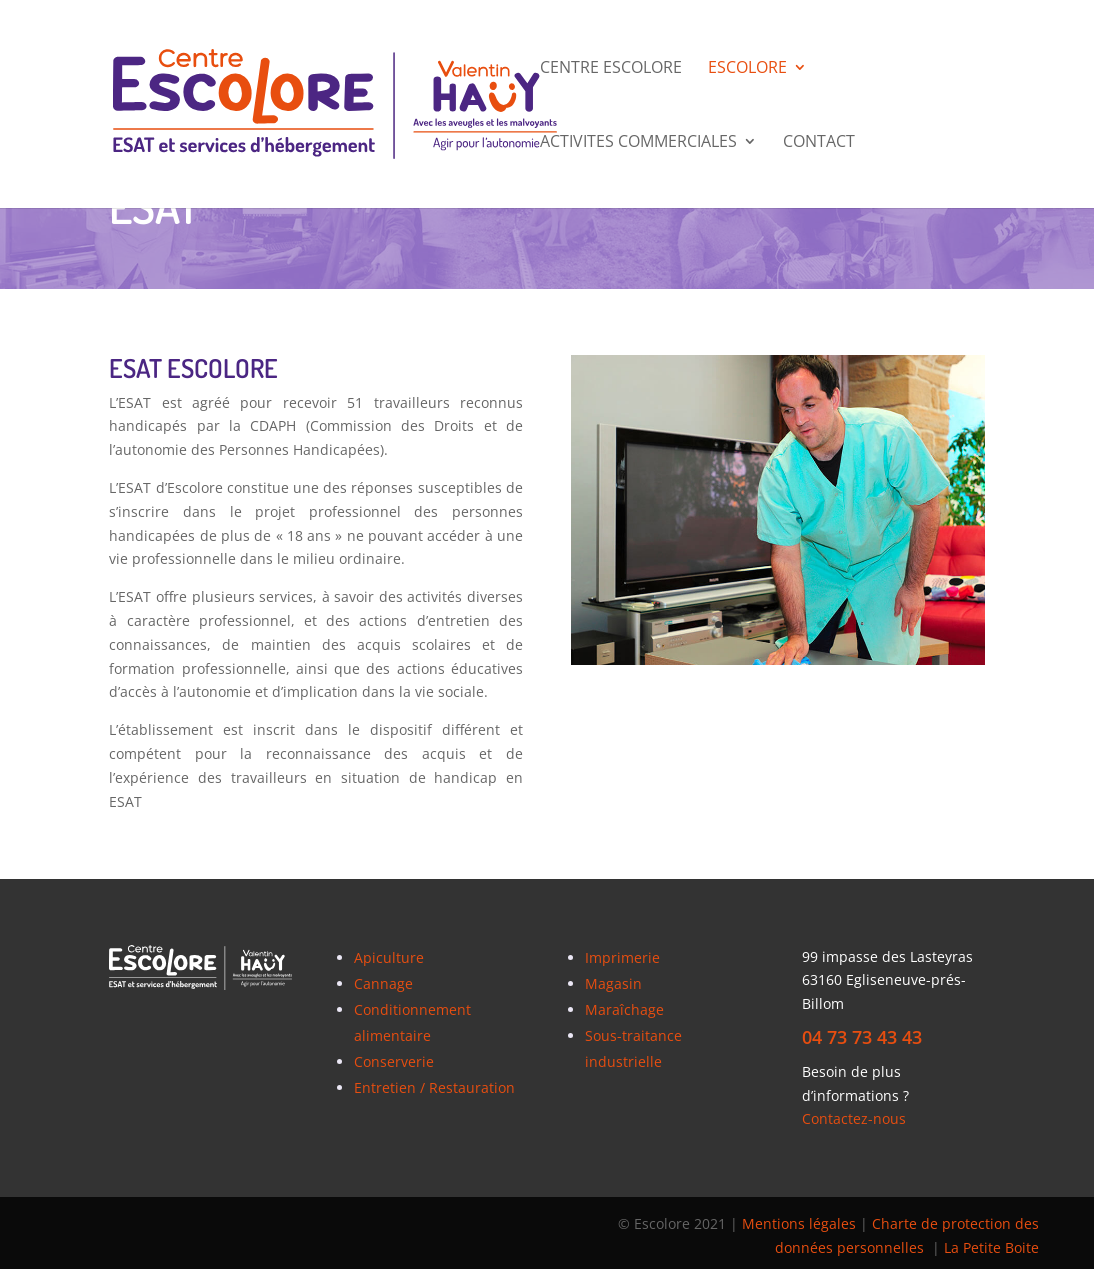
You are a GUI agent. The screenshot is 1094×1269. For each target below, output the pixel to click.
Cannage (383, 983)
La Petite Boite (991, 1247)
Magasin (613, 983)
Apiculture (389, 957)
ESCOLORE (747, 69)
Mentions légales (799, 1223)
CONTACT (819, 143)
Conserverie (394, 1061)
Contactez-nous (854, 1118)
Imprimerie (622, 957)
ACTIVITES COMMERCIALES (638, 143)
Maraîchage (624, 1009)
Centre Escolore (611, 69)
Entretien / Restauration (434, 1087)
